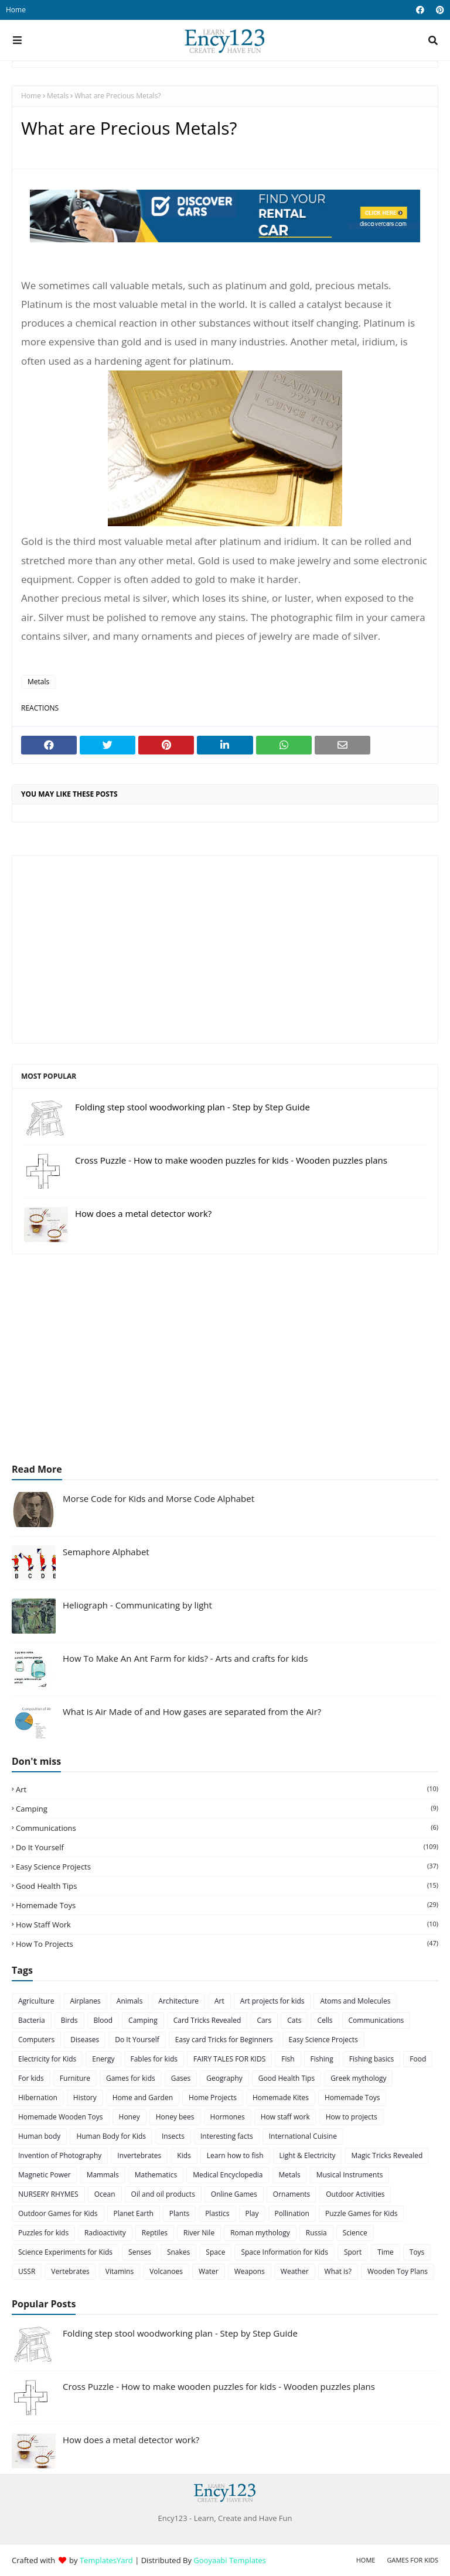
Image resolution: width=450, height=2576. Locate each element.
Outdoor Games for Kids (58, 2213)
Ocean (104, 2194)
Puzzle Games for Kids (361, 2213)
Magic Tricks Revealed (386, 2155)
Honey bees (175, 2117)
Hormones (227, 2117)
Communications (227, 1828)
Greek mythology (358, 2078)
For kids (31, 2078)
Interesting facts (226, 2136)
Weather (295, 2271)
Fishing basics (371, 2059)
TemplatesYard (106, 2560)
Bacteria (31, 2020)
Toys (417, 2252)
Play (252, 2213)
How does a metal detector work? (143, 1213)
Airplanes (85, 2001)
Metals (58, 96)
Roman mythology (260, 2233)
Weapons (249, 2271)
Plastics (217, 2213)
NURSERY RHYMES (48, 2194)
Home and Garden (142, 2097)
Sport (353, 2252)
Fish (287, 2059)
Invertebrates (139, 2155)
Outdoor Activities (355, 2194)
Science (355, 2233)
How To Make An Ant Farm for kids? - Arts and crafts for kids (185, 1658)
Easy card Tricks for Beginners (224, 2040)
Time (385, 2252)
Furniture (75, 2078)
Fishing (322, 2059)
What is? (338, 2271)
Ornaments (291, 2194)
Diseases (84, 2040)
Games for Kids (412, 2560)
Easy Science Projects (227, 1866)
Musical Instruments (349, 2175)
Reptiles (155, 2233)
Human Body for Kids (111, 2136)
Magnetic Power (44, 2175)
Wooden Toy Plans (397, 2271)
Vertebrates (70, 2271)
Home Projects (213, 2097)
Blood (103, 2020)
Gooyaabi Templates (229, 2560)
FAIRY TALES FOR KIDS (229, 2059)
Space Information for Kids (284, 2252)
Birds (69, 2020)
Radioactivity (105, 2233)
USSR (26, 2271)
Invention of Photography (59, 2155)
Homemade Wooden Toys (60, 2117)
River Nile (198, 2233)
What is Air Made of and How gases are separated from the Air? (192, 1711)
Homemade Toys (227, 1905)
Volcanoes (166, 2271)
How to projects (227, 1944)
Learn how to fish (235, 2155)
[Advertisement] (225, 949)
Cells (324, 2020)
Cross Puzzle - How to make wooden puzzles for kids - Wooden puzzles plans (231, 1160)
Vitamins (119, 2271)
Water (209, 2271)
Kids (183, 2155)
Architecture (178, 2001)
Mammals (103, 2175)
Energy (103, 2059)
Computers (36, 2040)
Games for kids (130, 2078)
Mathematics (156, 2175)
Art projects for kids (272, 2001)
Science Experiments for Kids (65, 2252)
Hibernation (37, 2097)
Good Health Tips (227, 1886)
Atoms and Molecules (355, 2001)
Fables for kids (154, 2059)
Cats (294, 2020)
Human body (39, 2136)
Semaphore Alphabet (106, 1552)
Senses (139, 2252)
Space (215, 2252)
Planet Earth (134, 2213)
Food (418, 2059)
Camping (227, 1808)
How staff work (227, 1924)
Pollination (292, 2213)
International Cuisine (303, 2136)
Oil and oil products (163, 2194)
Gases (181, 2078)
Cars (264, 2020)
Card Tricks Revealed (207, 2020)
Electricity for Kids (47, 2059)
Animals (130, 2001)
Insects (173, 2136)
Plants (179, 2213)
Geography (224, 2078)
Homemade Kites (281, 2097)
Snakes (178, 2252)
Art (227, 1789)
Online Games (234, 2194)
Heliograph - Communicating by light (137, 1605)
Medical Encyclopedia (227, 2175)
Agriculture (36, 2001)
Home (16, 10)
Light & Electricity (307, 2155)
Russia (316, 2233)
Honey (129, 2117)
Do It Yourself (227, 1847)
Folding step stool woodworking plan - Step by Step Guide (192, 1107)
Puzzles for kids (43, 2233)
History (85, 2097)
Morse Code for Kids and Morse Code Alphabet (158, 1498)
